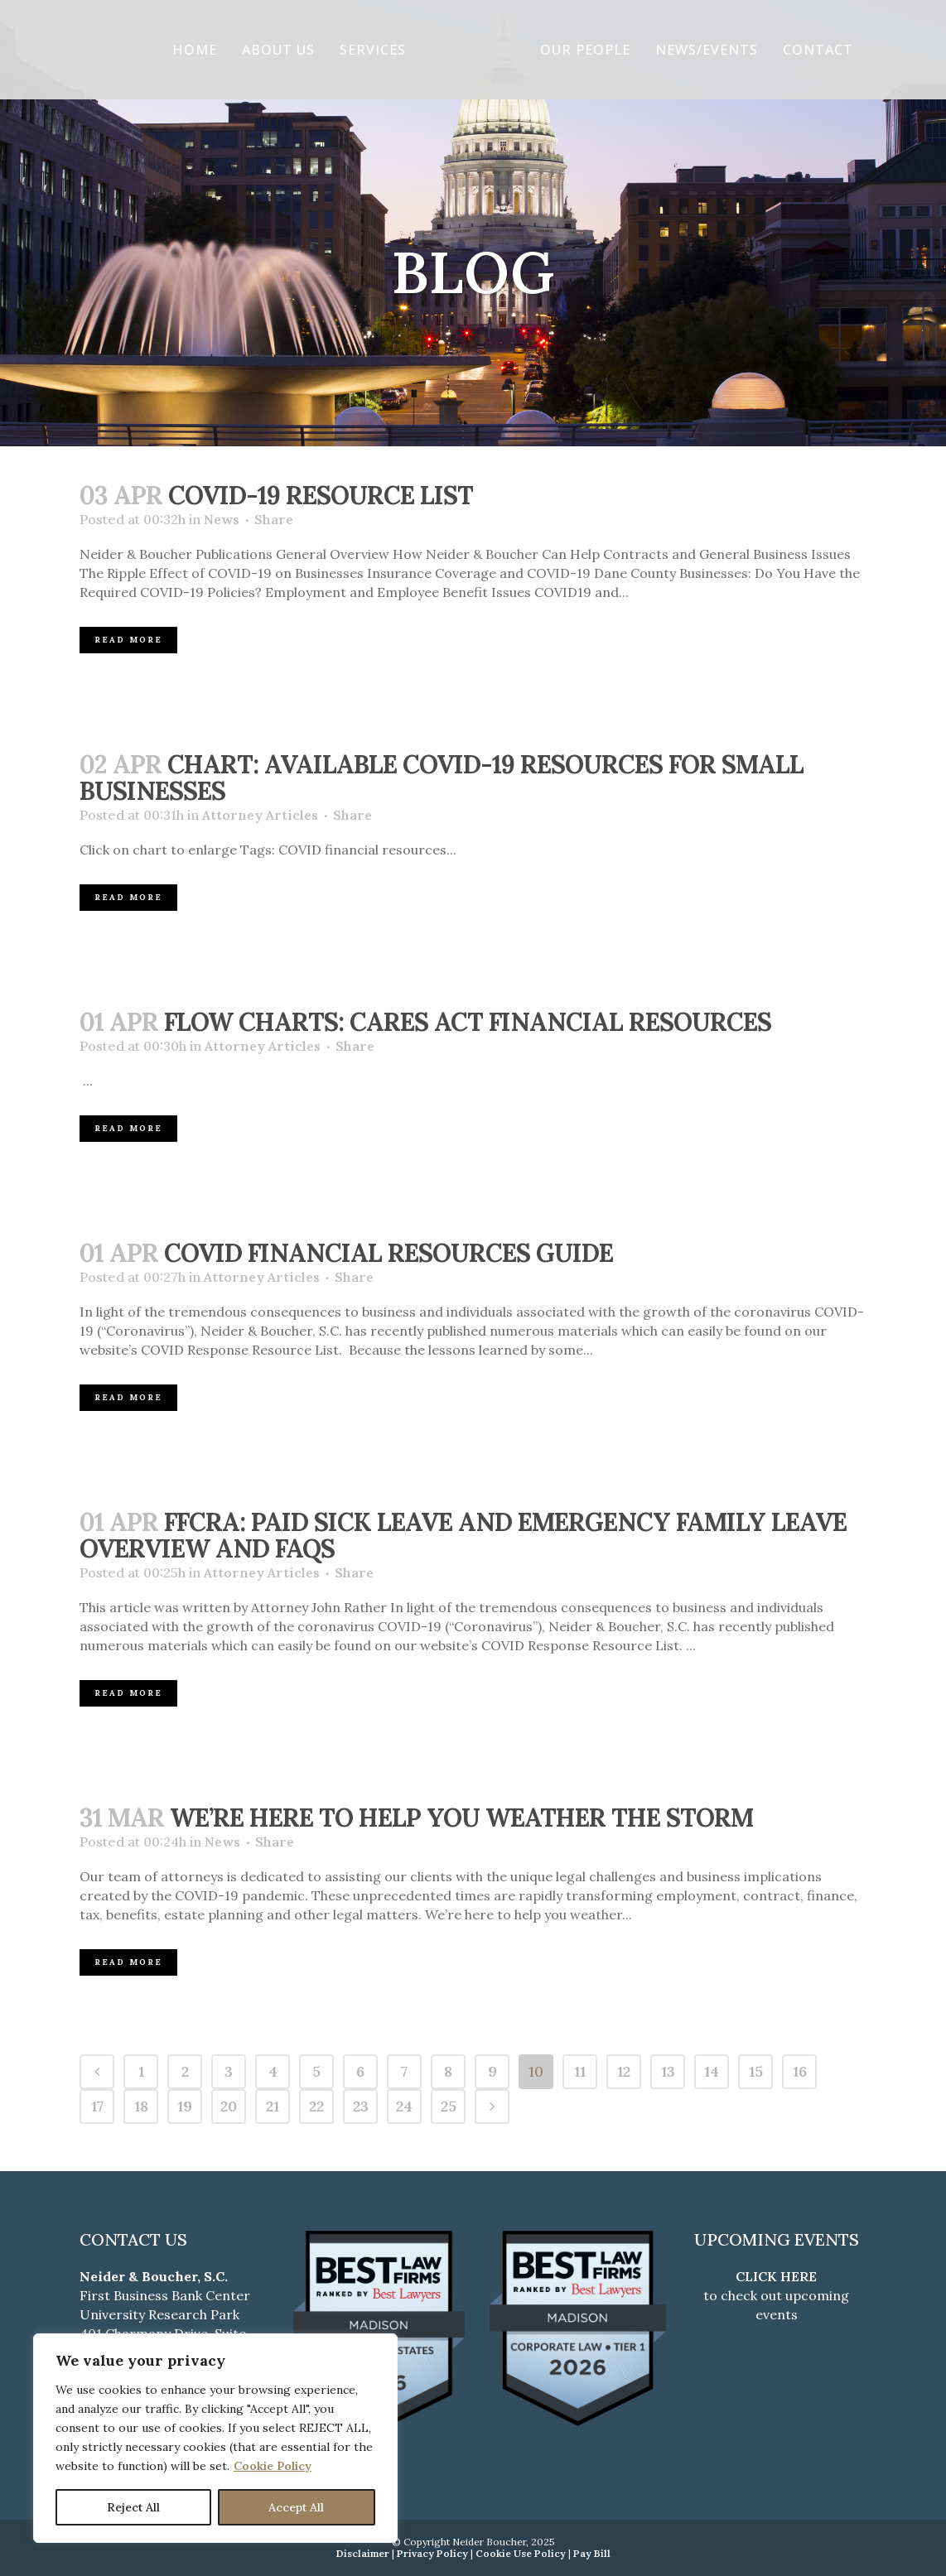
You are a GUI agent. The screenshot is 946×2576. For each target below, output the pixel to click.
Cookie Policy (272, 2465)
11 (580, 2071)
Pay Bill (592, 2553)
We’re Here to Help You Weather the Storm (461, 1817)
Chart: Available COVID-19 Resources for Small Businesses (442, 778)
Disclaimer (362, 2553)
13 (668, 2071)
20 (228, 2106)
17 (97, 2106)
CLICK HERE (776, 2276)
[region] (215, 2438)
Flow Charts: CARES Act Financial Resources (467, 1022)
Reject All (133, 2507)
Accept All (296, 2507)
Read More (128, 639)
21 (272, 2106)
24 (404, 2106)
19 (184, 2106)
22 (316, 2106)
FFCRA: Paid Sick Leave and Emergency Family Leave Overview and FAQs (463, 1535)
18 (141, 2106)
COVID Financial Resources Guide (388, 1253)
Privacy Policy (432, 2553)
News (221, 519)
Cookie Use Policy (520, 2553)
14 (711, 2071)
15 (756, 2071)
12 (623, 2071)
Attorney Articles (260, 815)
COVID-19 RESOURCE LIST (320, 495)
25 (448, 2106)
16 (800, 2071)
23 (361, 2106)
